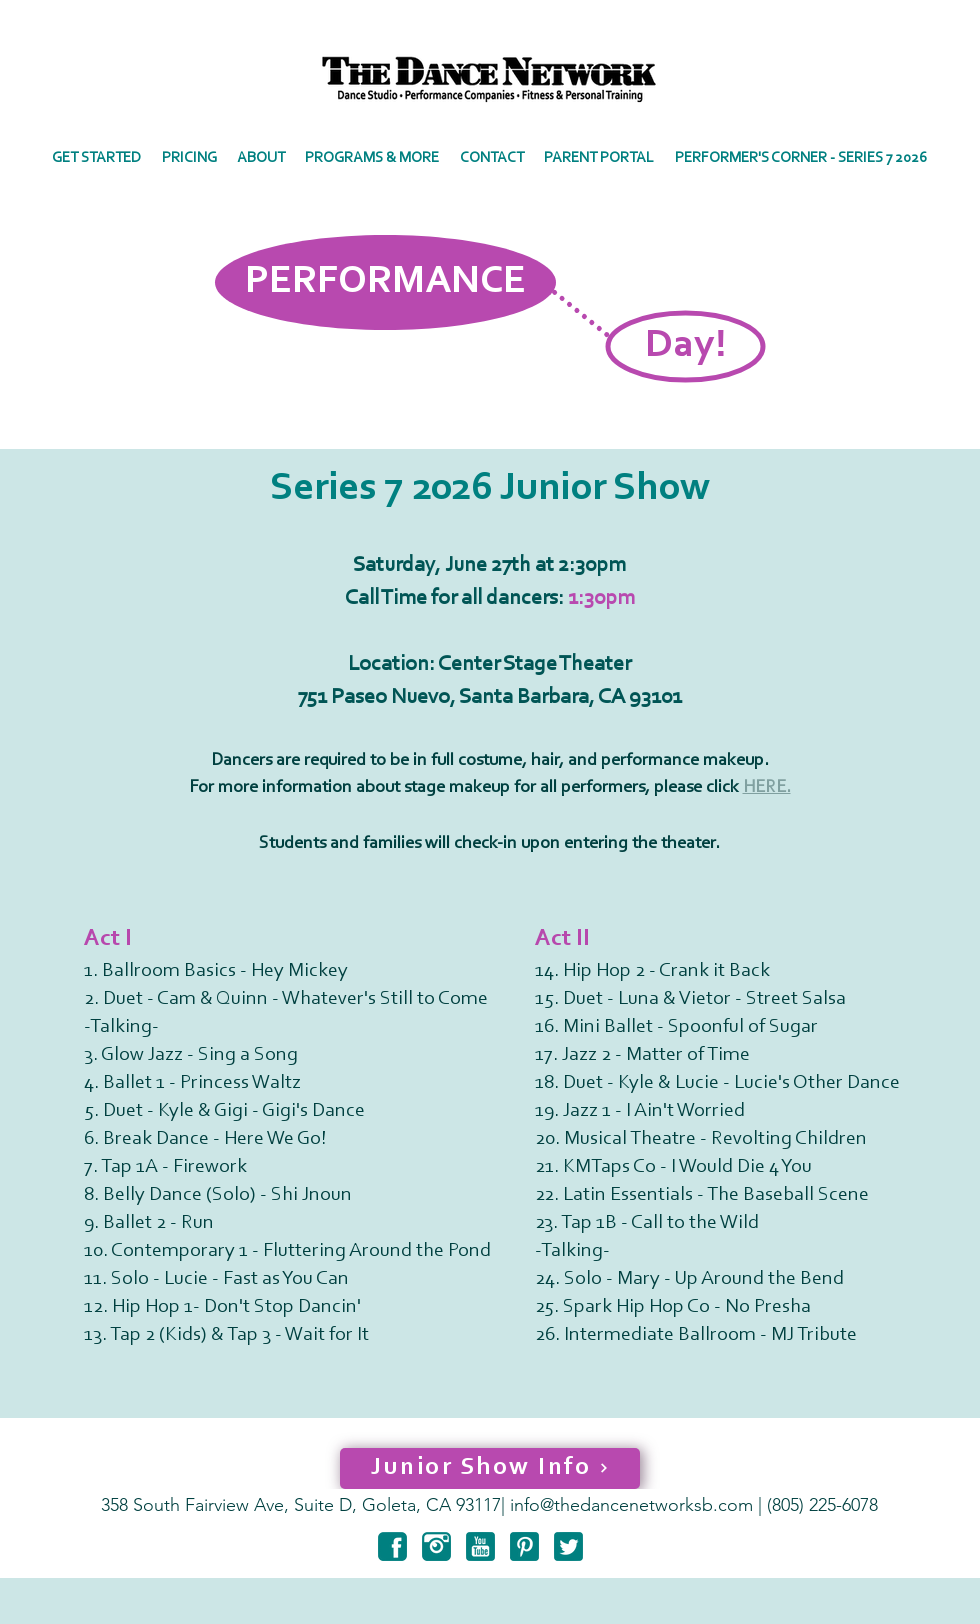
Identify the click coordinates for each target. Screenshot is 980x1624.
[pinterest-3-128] (524, 1546)
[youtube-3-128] (480, 1546)
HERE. (767, 788)
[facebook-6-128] (392, 1546)
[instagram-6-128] (436, 1546)
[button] (261, 158)
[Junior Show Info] (490, 1468)
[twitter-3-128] (568, 1546)
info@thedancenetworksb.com (631, 1505)
